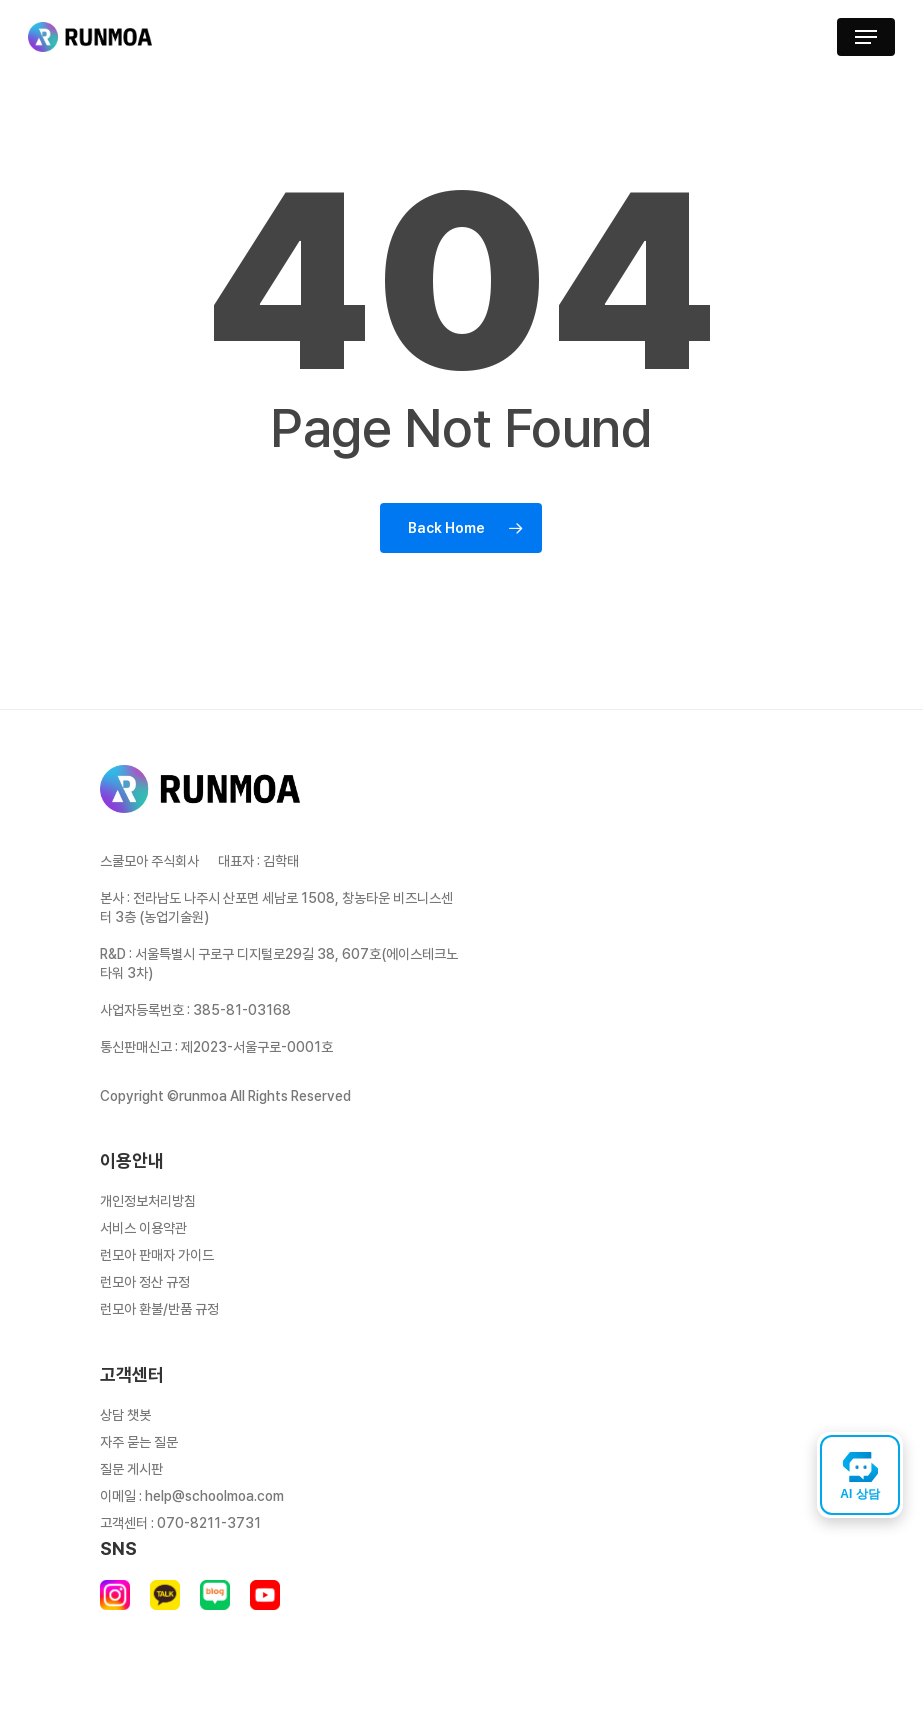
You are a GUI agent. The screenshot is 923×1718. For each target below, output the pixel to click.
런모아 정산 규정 (145, 1282)
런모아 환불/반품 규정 (159, 1309)
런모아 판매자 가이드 (157, 1255)
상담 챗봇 (125, 1415)
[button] (866, 37)
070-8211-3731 (209, 1523)
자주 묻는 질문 (139, 1442)
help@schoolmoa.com (214, 1496)
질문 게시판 (131, 1469)
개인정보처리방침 (148, 1201)
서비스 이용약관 (143, 1228)
